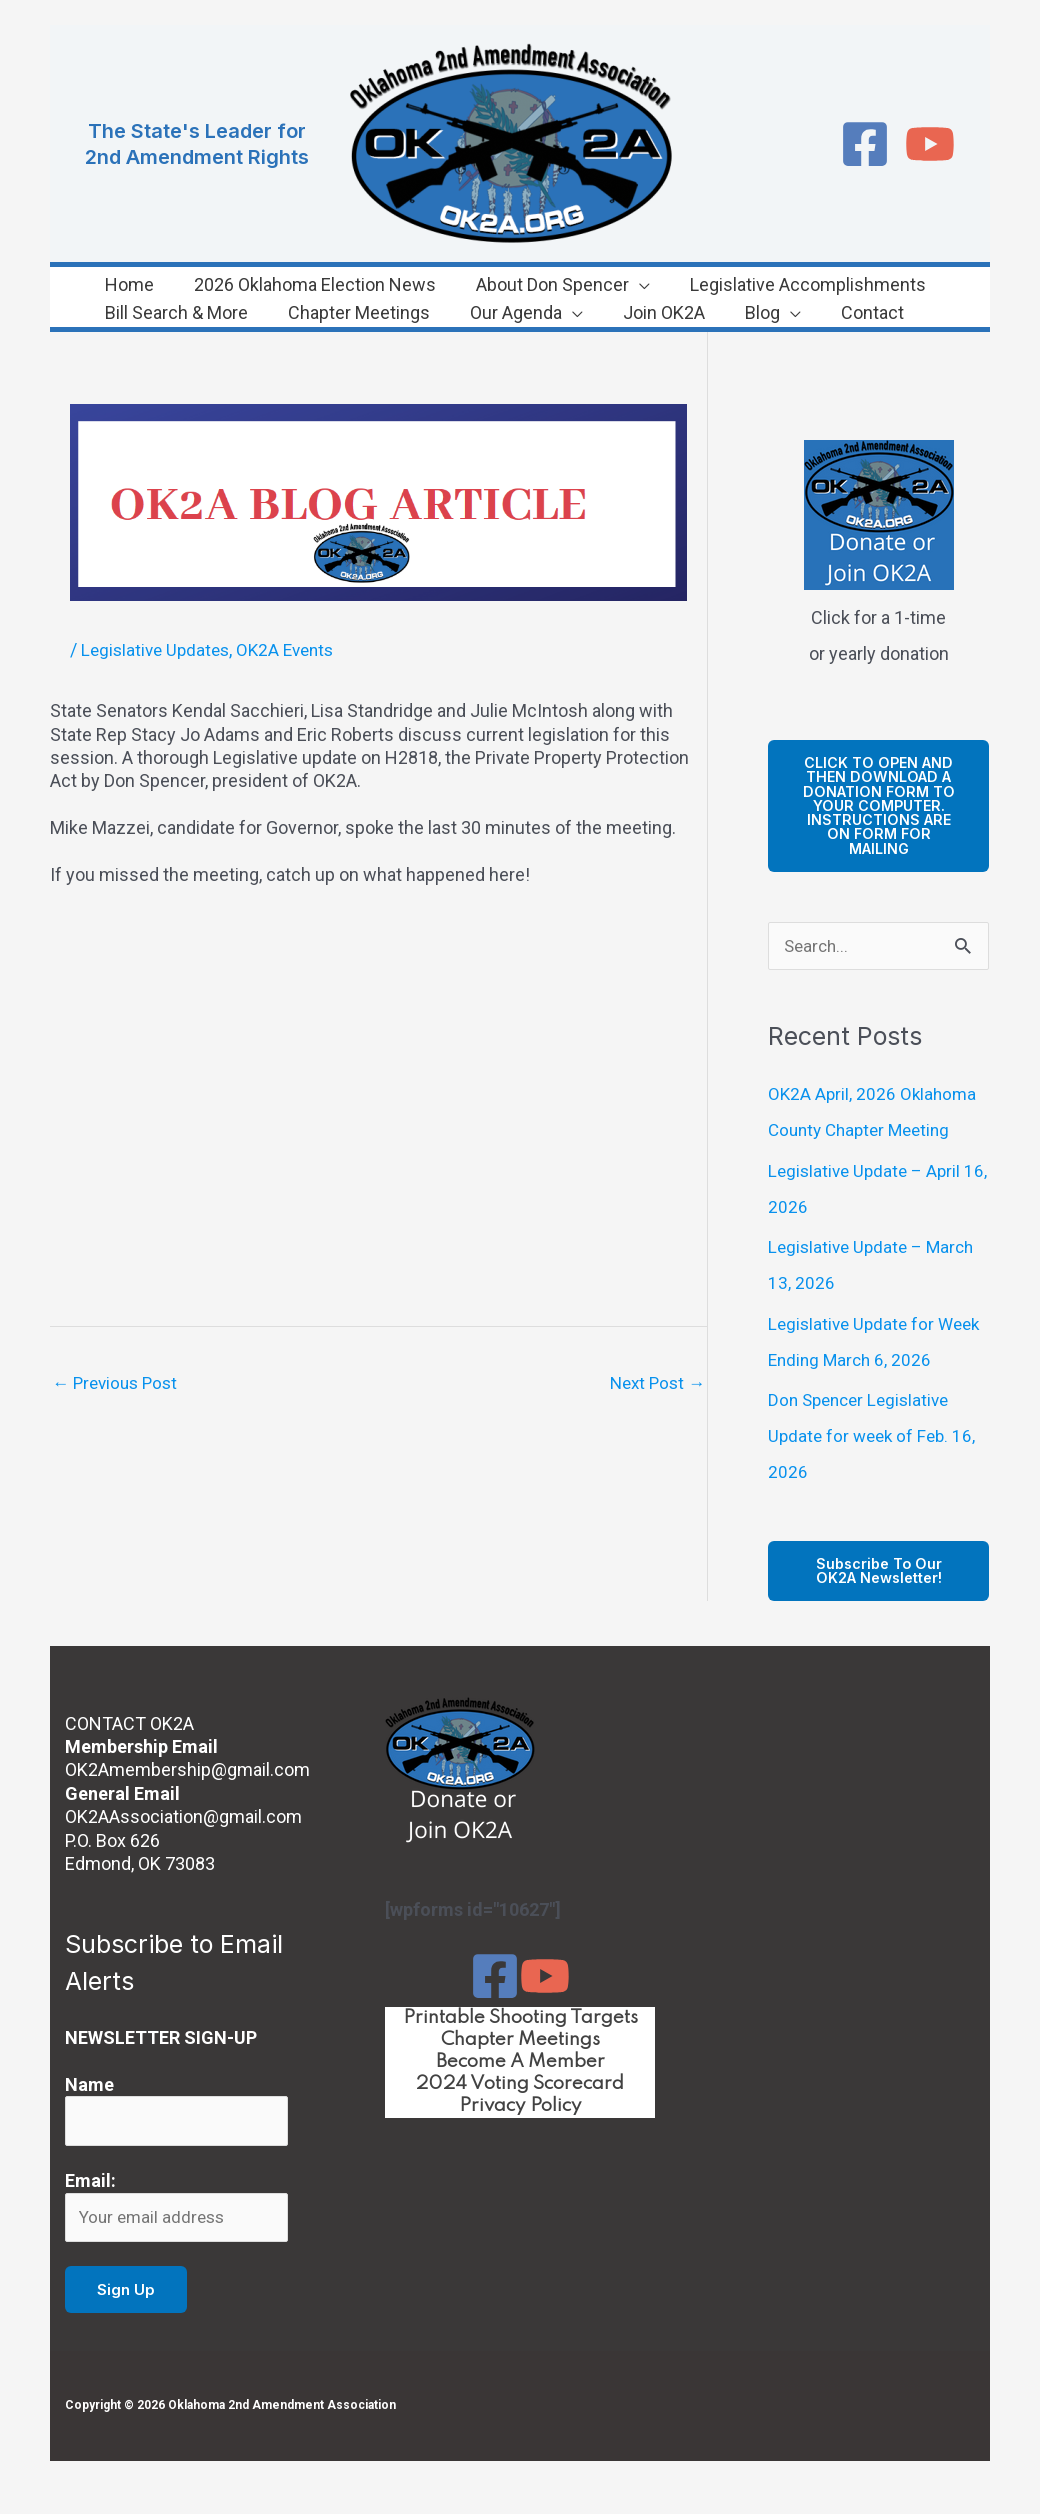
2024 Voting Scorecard (520, 2110)
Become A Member (520, 2087)
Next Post (654, 1383)
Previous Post (118, 1383)
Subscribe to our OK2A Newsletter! (879, 1593)
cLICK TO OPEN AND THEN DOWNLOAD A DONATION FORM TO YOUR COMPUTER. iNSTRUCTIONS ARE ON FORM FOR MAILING (879, 815)
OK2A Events (294, 649)
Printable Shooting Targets (520, 2040)
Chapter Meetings (520, 2063)
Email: (90, 2205)
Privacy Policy (520, 2133)
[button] (595, 285)
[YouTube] (930, 144)
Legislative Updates (158, 649)
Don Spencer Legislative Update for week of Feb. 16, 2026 (875, 1456)
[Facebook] (865, 144)
